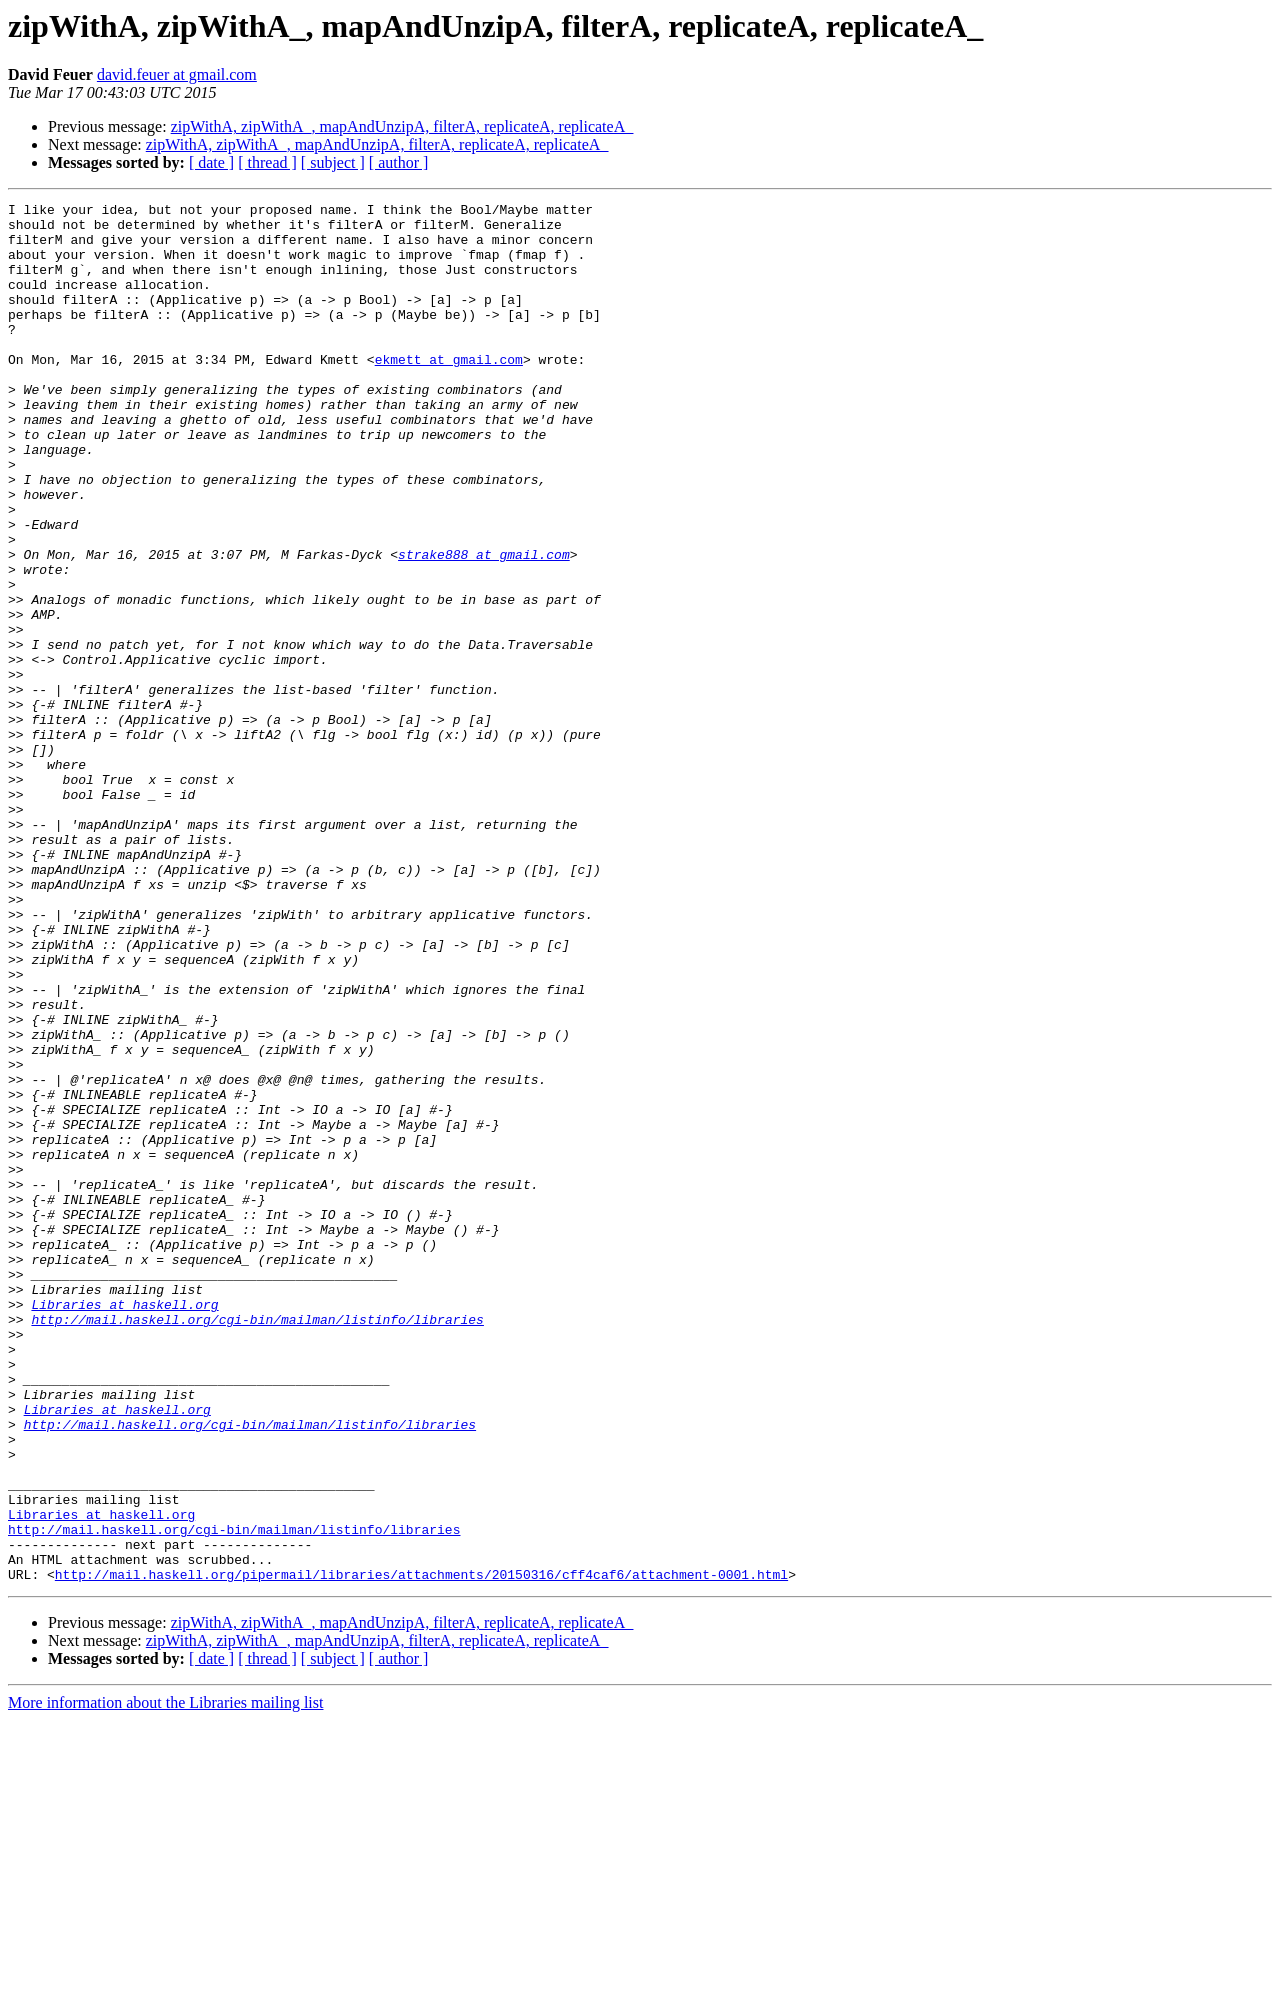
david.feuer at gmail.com (177, 74)
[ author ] (399, 162)
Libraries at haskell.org (124, 1526)
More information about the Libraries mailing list (165, 1978)
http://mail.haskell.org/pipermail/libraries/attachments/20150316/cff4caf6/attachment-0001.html (421, 1850)
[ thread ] (267, 162)
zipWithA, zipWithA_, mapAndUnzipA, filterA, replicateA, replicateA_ (402, 126)
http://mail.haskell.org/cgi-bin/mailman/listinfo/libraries (257, 1544)
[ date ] (211, 162)
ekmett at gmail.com (449, 392)
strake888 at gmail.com (484, 626)
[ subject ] (333, 162)
